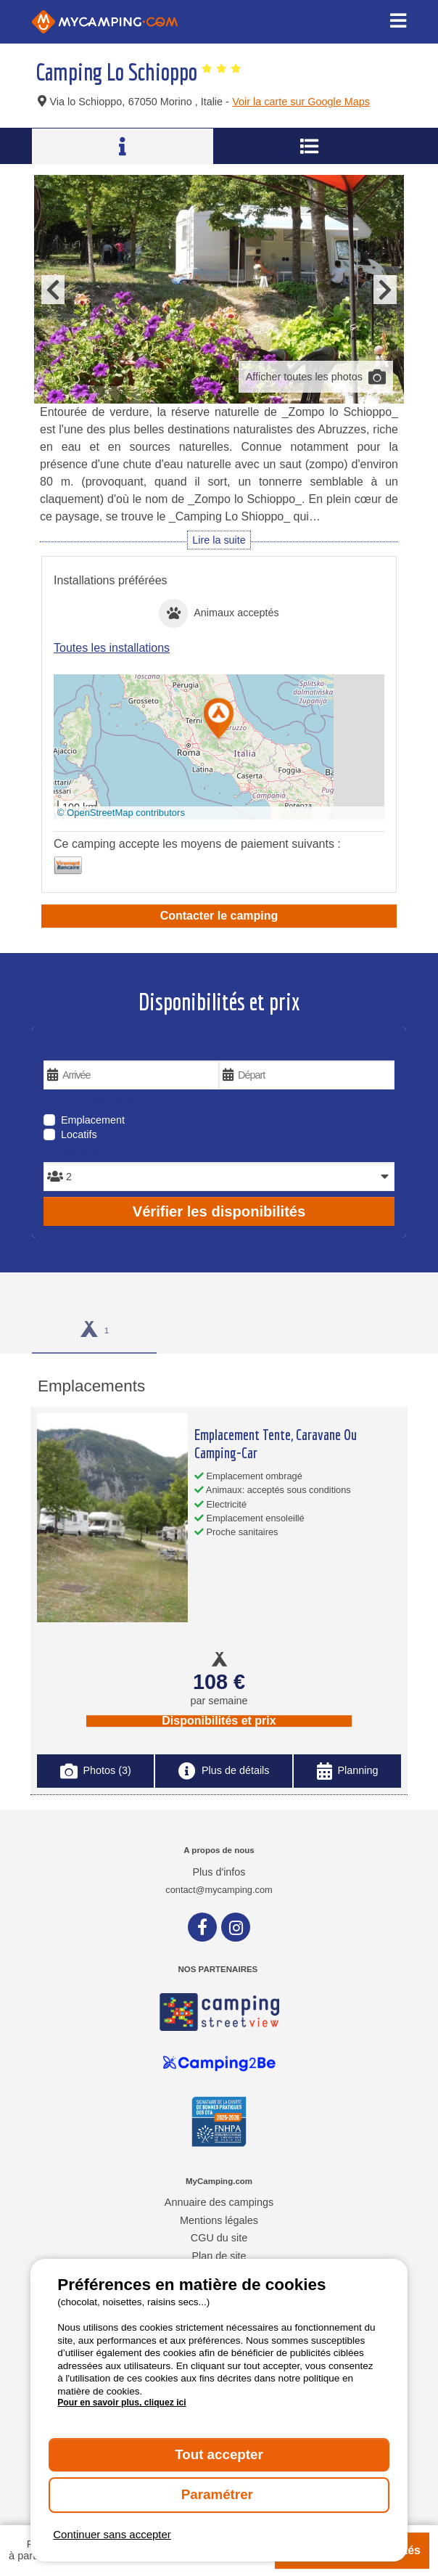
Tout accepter (219, 2454)
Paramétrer (219, 2494)
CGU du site (219, 2238)
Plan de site (218, 2256)
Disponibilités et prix (219, 1721)
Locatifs (79, 1134)
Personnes (76, 1152)
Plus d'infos (218, 1872)
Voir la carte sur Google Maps (301, 101)
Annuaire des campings (219, 2202)
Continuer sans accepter (112, 2534)
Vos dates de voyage (105, 1050)
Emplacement (93, 1120)
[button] (219, 719)
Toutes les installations (112, 648)
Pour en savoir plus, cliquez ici (121, 2402)
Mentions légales (219, 2220)
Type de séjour (88, 1101)
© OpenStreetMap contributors (121, 812)
